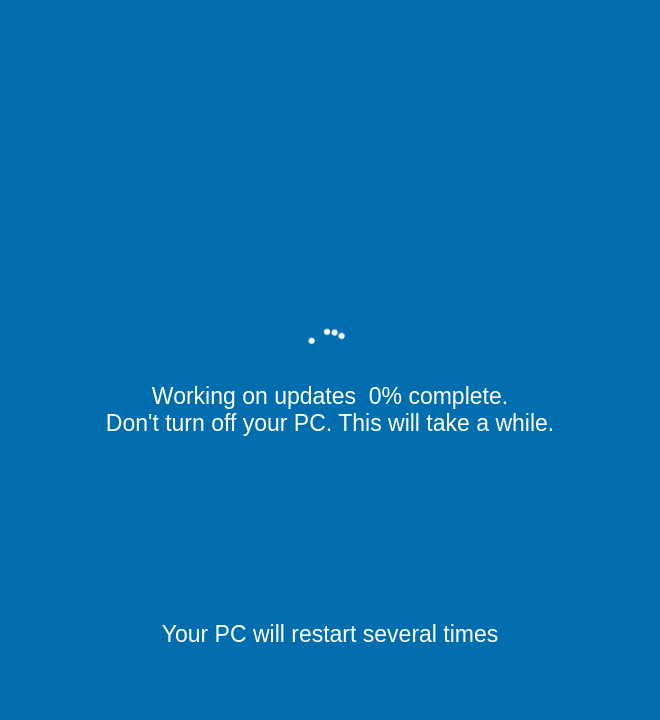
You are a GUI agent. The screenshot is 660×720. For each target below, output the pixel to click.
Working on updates (257, 396)
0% (385, 396)
